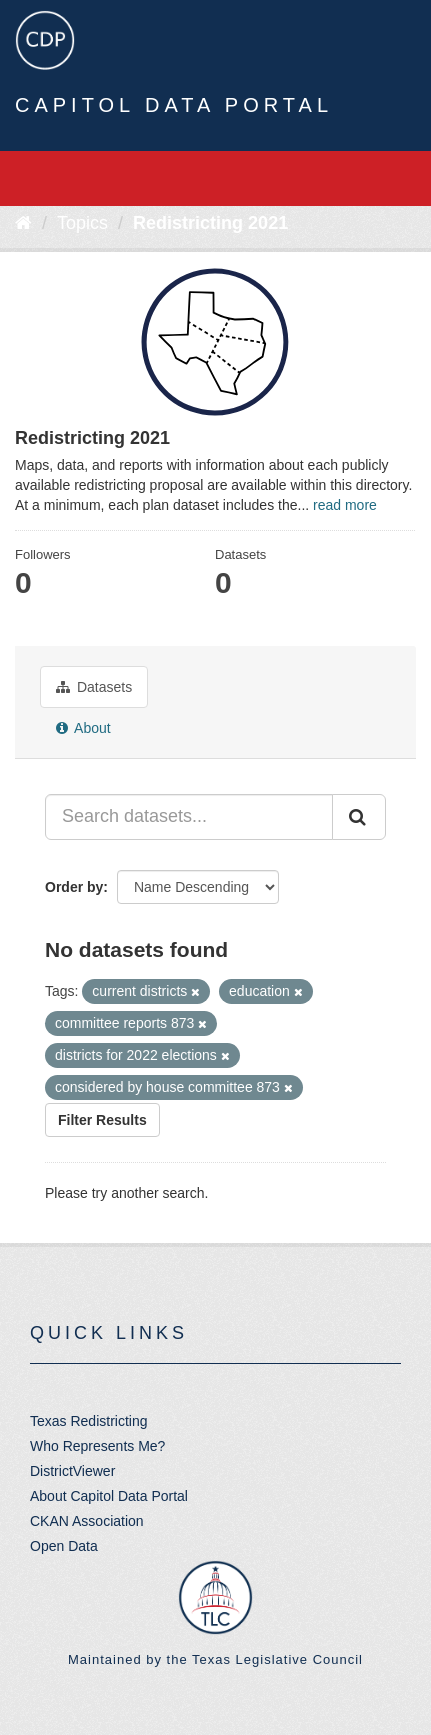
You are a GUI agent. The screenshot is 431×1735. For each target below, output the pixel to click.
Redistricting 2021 (210, 223)
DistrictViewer (72, 1471)
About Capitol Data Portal (109, 1496)
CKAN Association (87, 1521)
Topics (82, 223)
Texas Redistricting (89, 1421)
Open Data (64, 1546)
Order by (74, 887)
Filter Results (102, 1120)
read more (345, 505)
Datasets (94, 687)
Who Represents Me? (97, 1446)
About (83, 728)
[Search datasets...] (189, 817)
